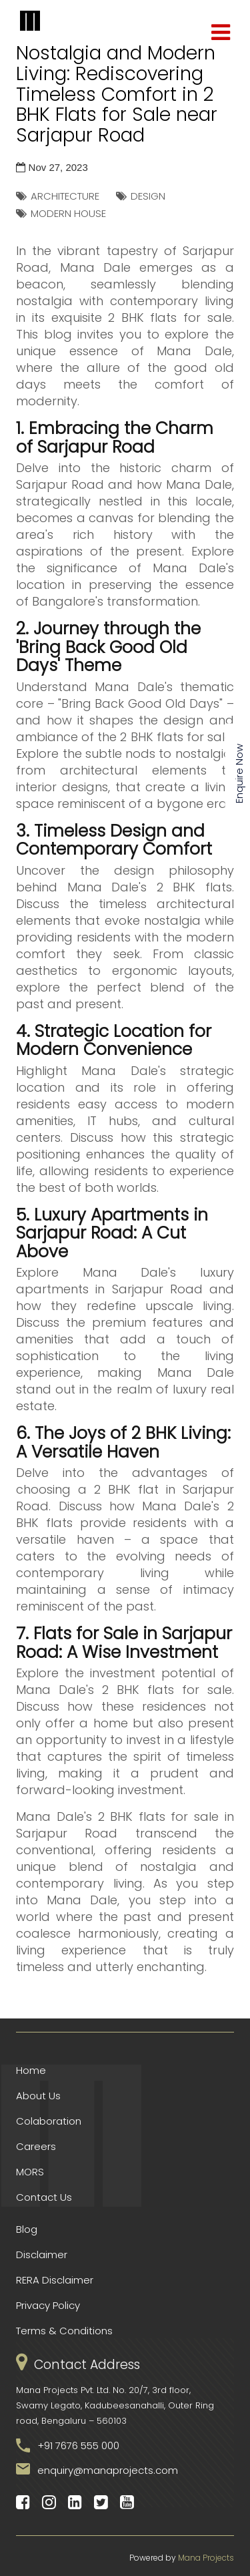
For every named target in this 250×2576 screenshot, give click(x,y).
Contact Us (44, 2197)
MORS (30, 2172)
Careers (36, 2146)
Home (31, 2070)
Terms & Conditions (64, 2331)
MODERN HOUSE (68, 213)
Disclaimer (41, 2254)
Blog (26, 2229)
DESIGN (148, 196)
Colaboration (48, 2121)
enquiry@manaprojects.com (107, 2470)
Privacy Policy (48, 2305)
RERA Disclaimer (54, 2280)
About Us (38, 2096)
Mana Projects (206, 2557)
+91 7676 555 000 (78, 2445)
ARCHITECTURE (65, 196)
